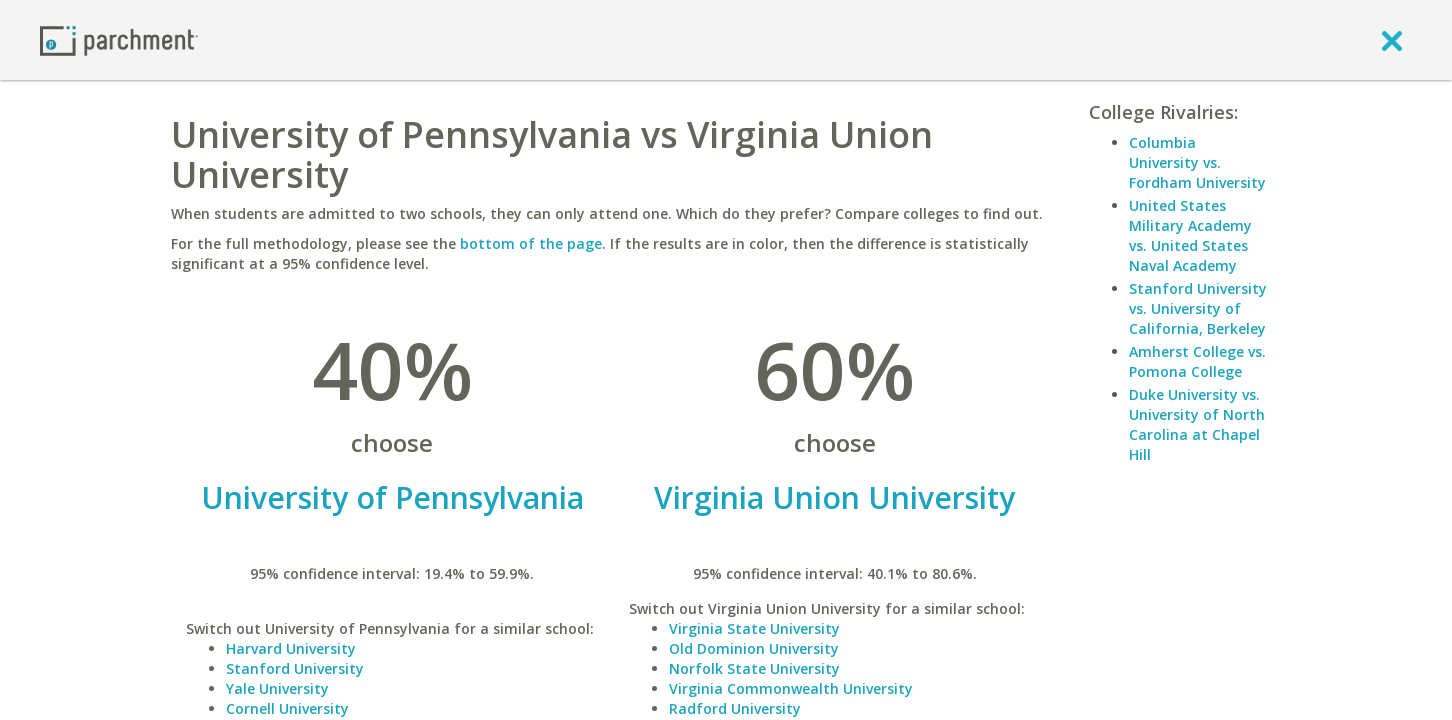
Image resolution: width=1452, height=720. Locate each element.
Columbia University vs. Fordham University (1197, 162)
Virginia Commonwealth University (791, 688)
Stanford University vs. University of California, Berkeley (1198, 308)
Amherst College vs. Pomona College (1197, 361)
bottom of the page (531, 243)
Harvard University (291, 648)
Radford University (735, 708)
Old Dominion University (754, 648)
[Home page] (119, 39)
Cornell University (287, 708)
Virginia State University (754, 628)
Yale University (277, 688)
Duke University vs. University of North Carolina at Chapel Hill (1197, 424)
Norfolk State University (754, 668)
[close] (1392, 40)
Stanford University (295, 668)
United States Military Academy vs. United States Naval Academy (1190, 235)
